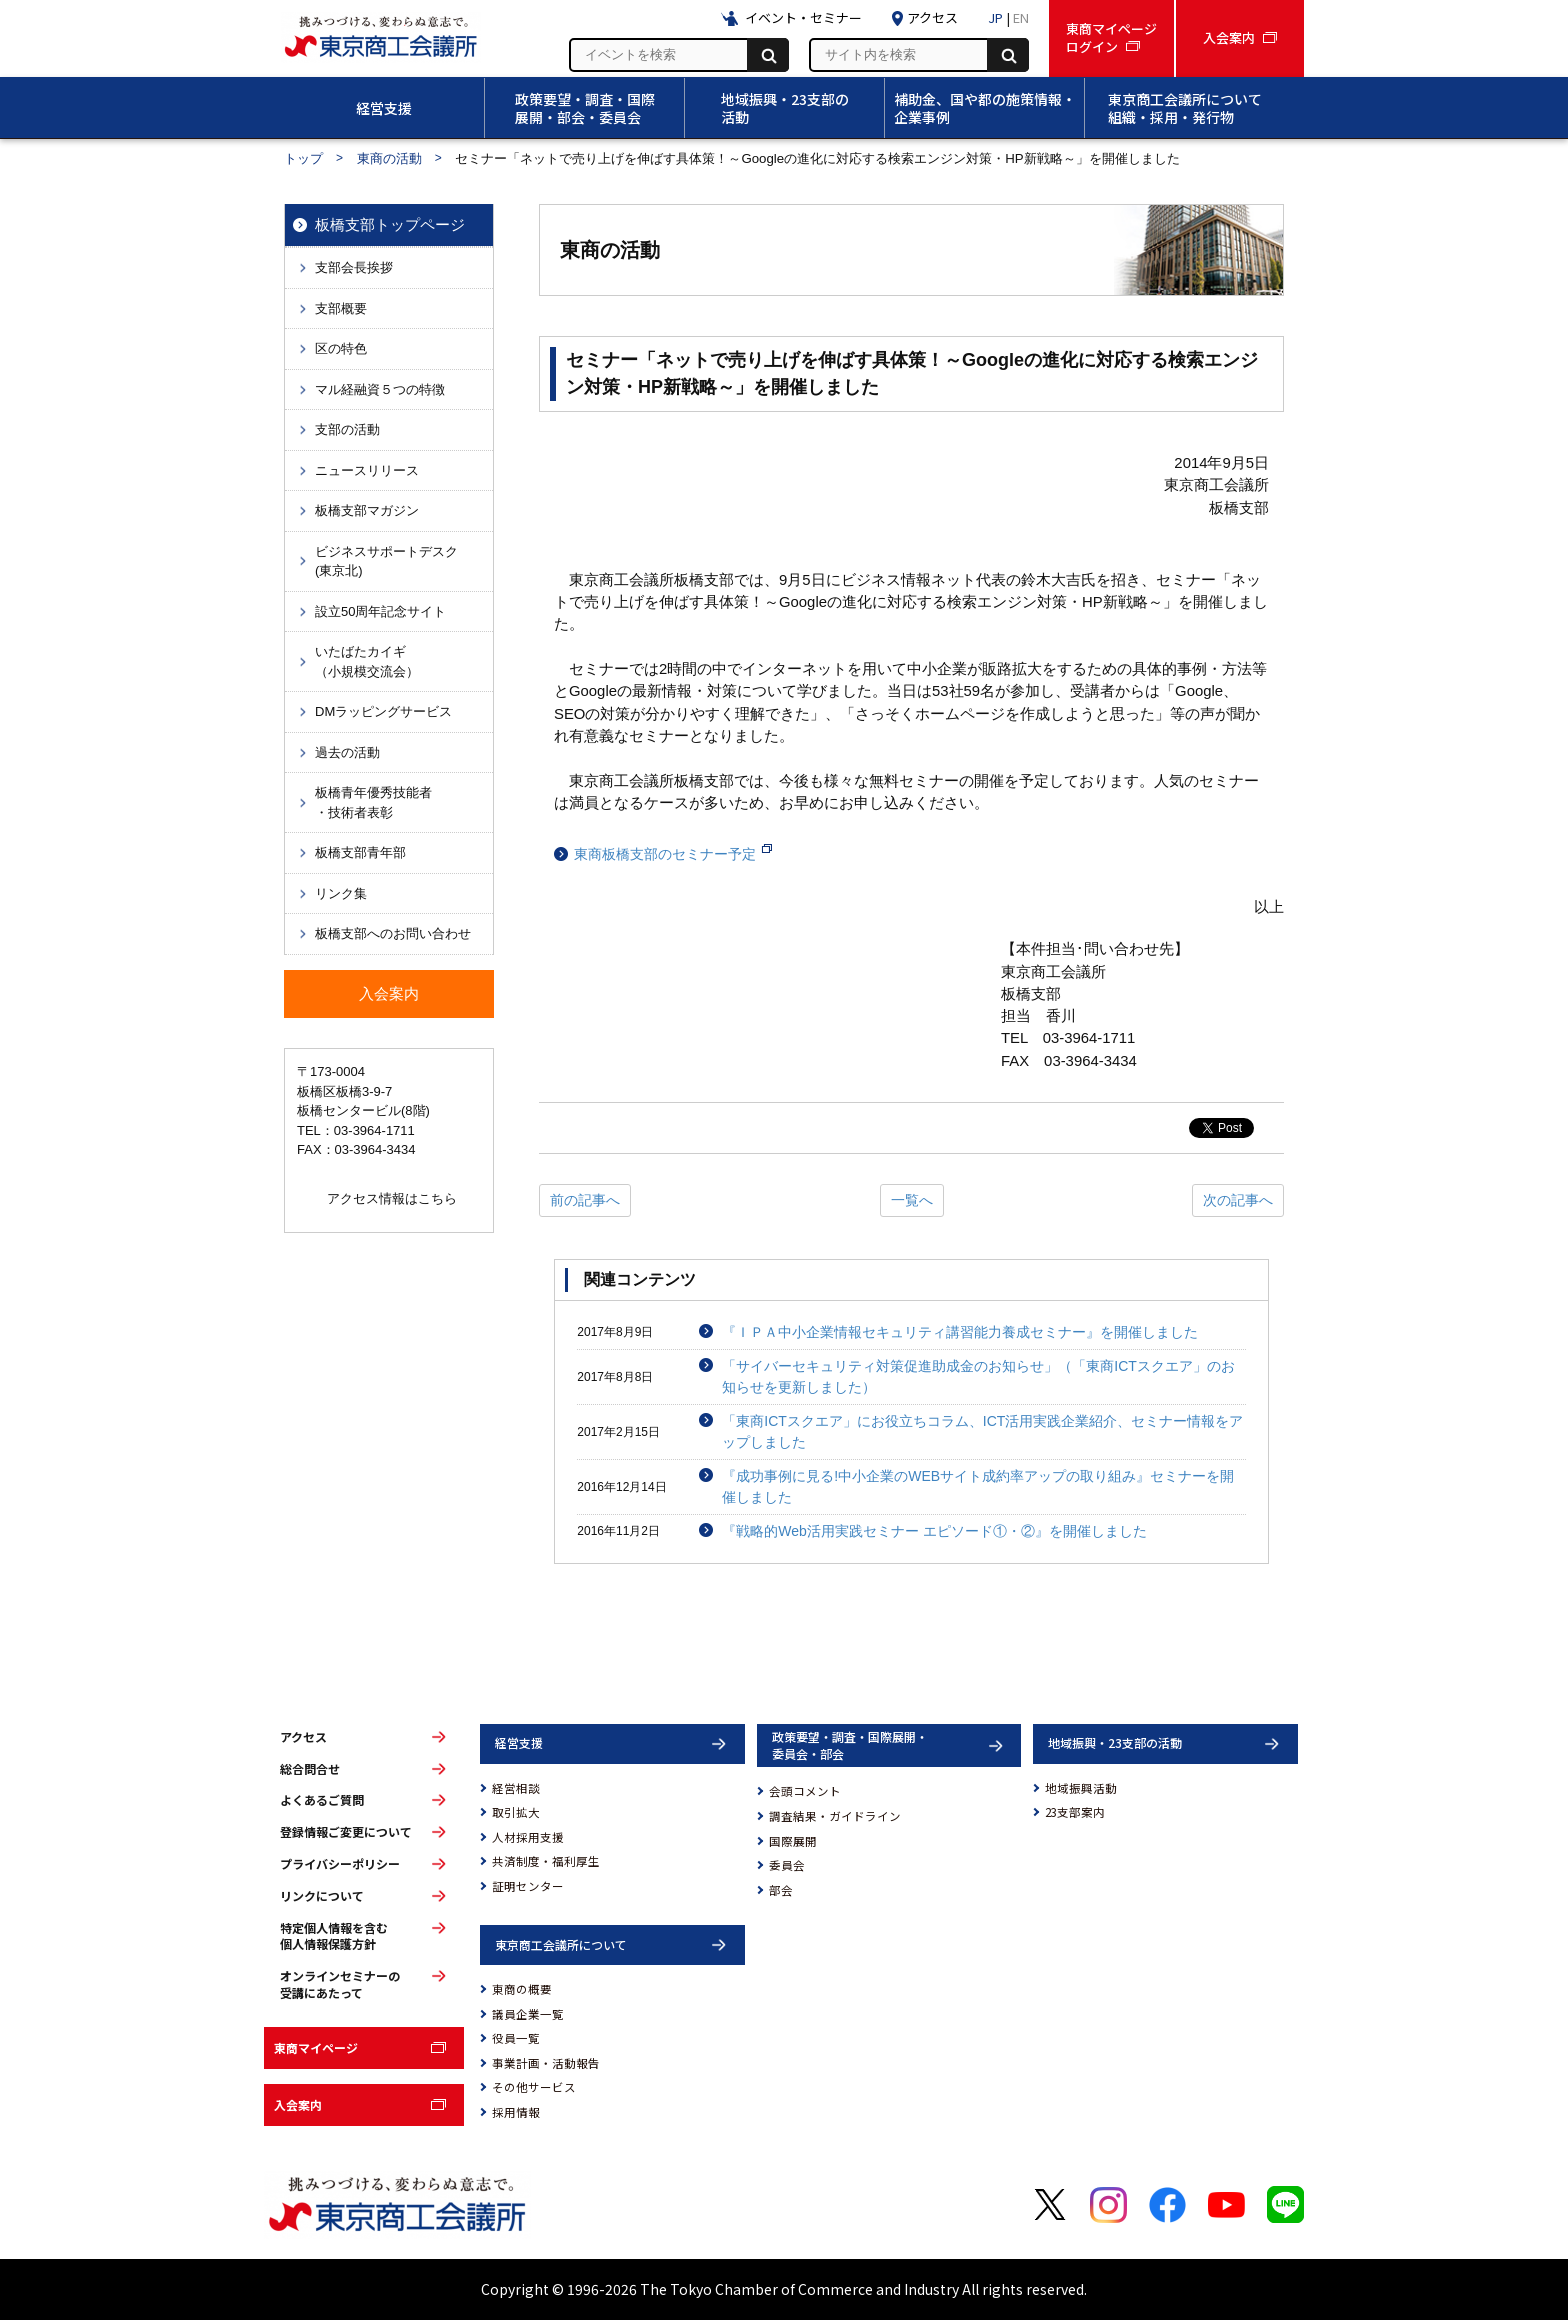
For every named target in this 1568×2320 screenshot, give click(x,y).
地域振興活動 (1081, 1788)
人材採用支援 (528, 1837)
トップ (303, 158)
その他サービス (534, 2087)
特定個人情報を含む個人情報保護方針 (334, 1936)
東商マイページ (316, 2047)
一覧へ (912, 1200)
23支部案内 (1075, 1812)
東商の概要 (522, 1989)
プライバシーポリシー (340, 1864)
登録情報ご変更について (346, 1832)
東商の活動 (389, 158)
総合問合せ (310, 1769)
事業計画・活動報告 (546, 2063)
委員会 (787, 1865)
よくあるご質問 (322, 1800)
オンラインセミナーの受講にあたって (340, 1984)
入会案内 (298, 2104)
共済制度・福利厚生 (546, 1861)
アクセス (303, 1737)
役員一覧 (516, 2038)
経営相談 (516, 1788)
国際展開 (793, 1841)
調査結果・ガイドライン (835, 1816)
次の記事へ (1238, 1200)
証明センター (528, 1886)
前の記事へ (585, 1200)
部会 (781, 1890)
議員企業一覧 (528, 2014)
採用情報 (516, 2112)
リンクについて (322, 1896)
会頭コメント (805, 1791)
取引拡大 (516, 1812)
